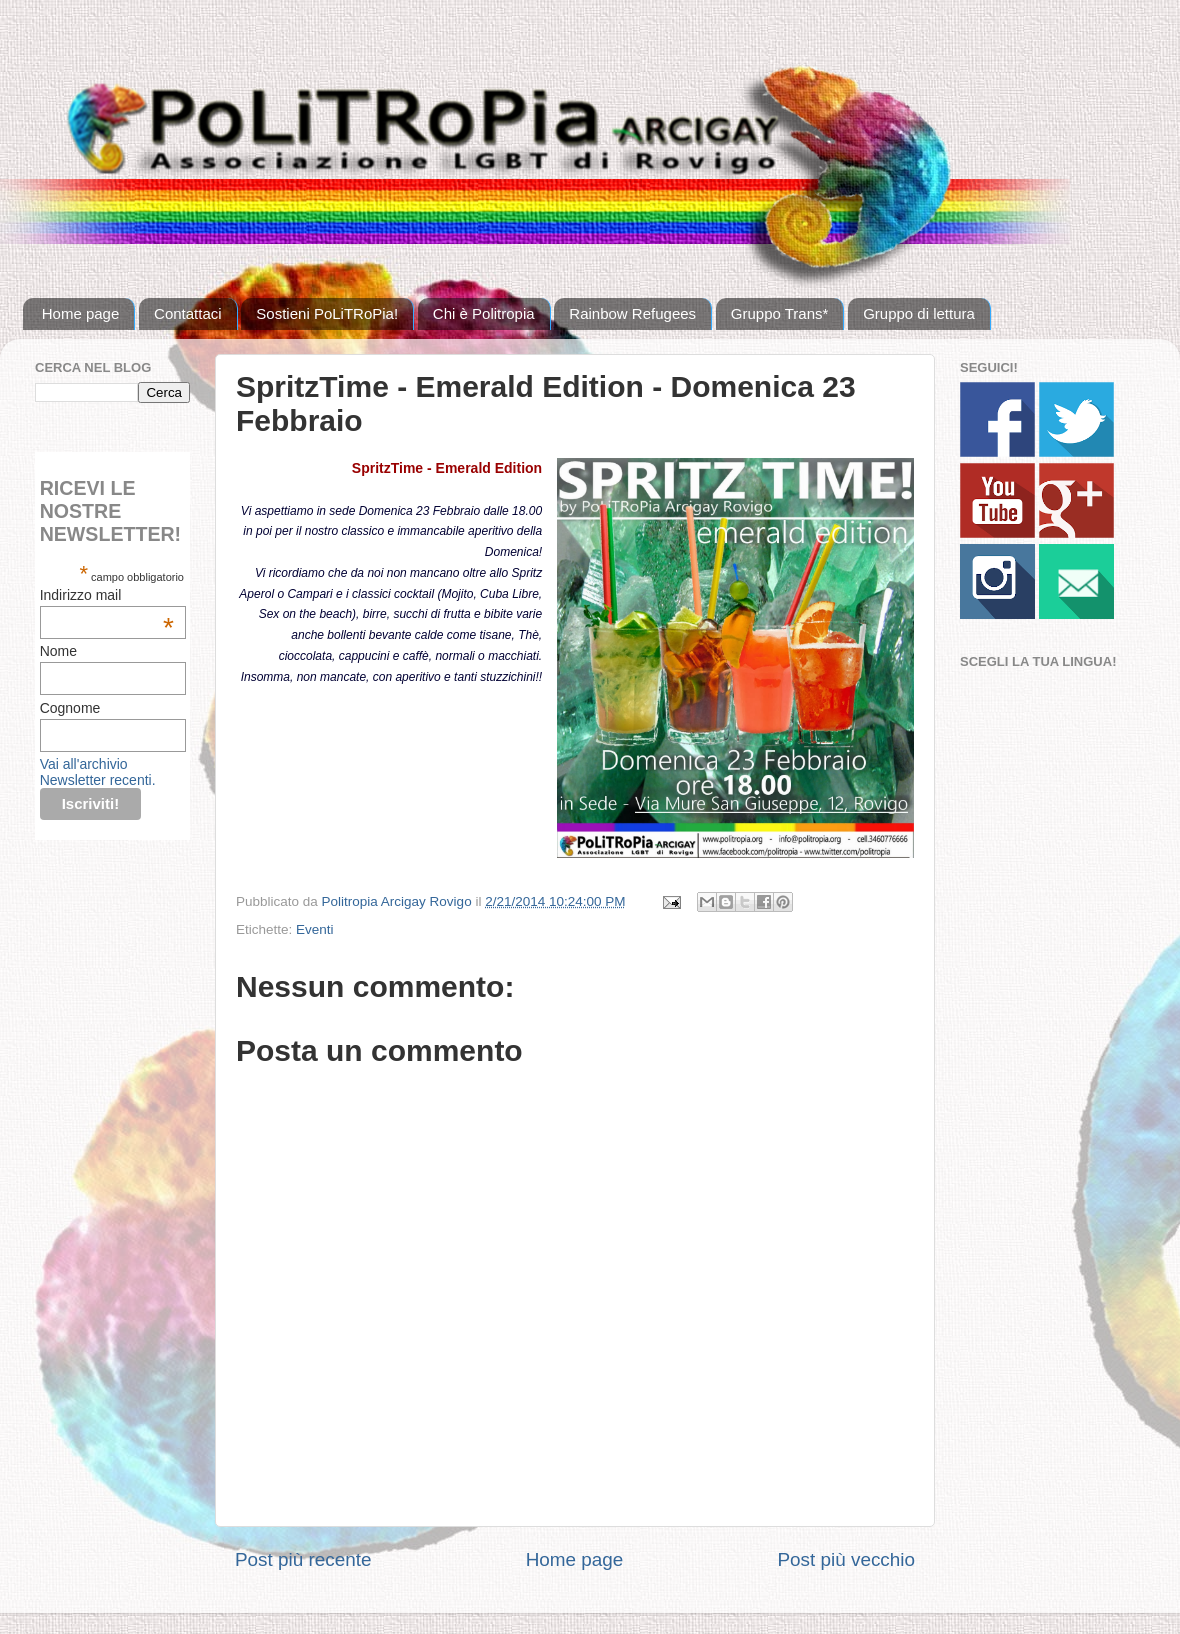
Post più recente (303, 1559)
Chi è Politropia (484, 313)
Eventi (315, 929)
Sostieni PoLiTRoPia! (327, 313)
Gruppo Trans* (780, 313)
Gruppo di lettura (919, 313)
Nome (58, 651)
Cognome (70, 708)
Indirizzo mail (107, 595)
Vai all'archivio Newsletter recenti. (98, 772)
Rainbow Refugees (632, 313)
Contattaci (188, 313)
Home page (81, 313)
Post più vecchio (846, 1559)
